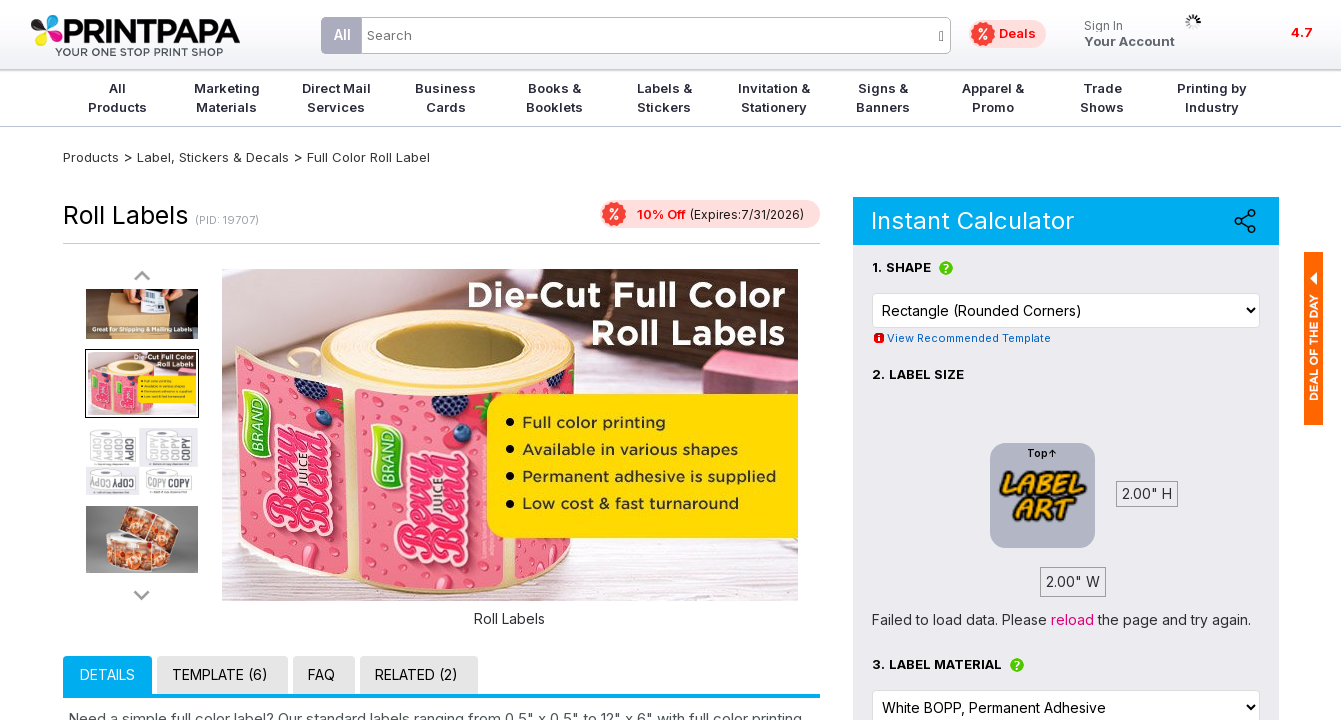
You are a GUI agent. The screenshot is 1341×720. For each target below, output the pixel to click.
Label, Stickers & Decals (215, 157)
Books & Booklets (554, 97)
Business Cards (445, 97)
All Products (117, 97)
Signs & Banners (883, 97)
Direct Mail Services (336, 97)
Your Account (1129, 34)
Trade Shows (1102, 97)
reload (1072, 619)
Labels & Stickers (664, 97)
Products (91, 157)
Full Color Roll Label (368, 157)
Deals (1017, 33)
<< (142, 276)
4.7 (1302, 32)
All (342, 34)
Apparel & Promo (993, 97)
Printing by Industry (1212, 97)
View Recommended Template (969, 338)
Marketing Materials (227, 97)
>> (142, 594)
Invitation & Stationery (774, 97)
